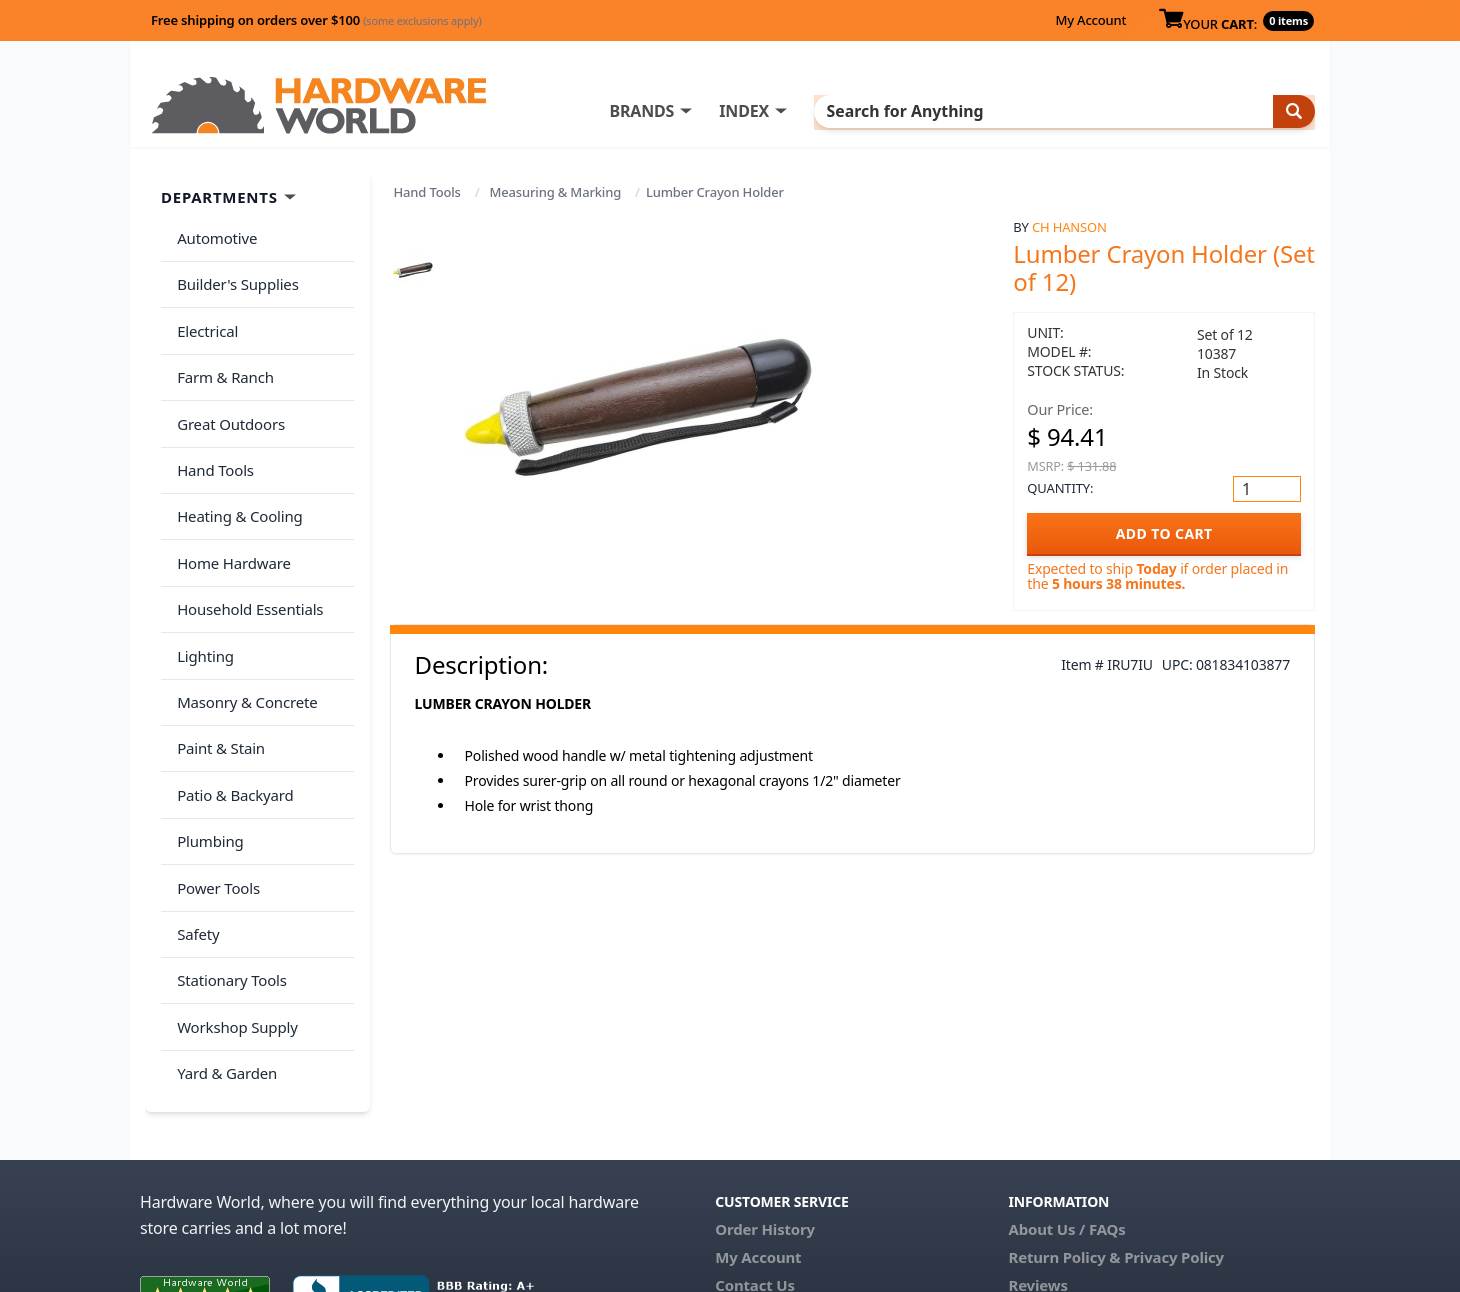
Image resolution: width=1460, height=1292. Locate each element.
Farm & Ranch (221, 353)
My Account (1090, 20)
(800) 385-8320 (766, 1182)
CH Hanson (1069, 227)
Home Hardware (230, 511)
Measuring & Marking (556, 192)
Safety (194, 827)
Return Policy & (1064, 1126)
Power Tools (214, 788)
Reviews (1037, 1154)
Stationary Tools (228, 867)
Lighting (201, 590)
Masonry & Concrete (243, 630)
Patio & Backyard (231, 709)
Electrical (203, 314)
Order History (765, 1098)
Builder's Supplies (234, 274)
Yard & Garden (223, 946)
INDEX (825, 111)
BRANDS (722, 111)
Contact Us (755, 1154)
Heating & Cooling (236, 472)
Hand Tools (427, 192)
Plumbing (206, 748)
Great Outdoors (227, 393)
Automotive (213, 235)
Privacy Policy (1174, 1126)
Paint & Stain (217, 669)
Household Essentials (246, 551)
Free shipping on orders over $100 (316, 20)
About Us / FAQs (1066, 1098)
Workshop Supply (233, 906)
